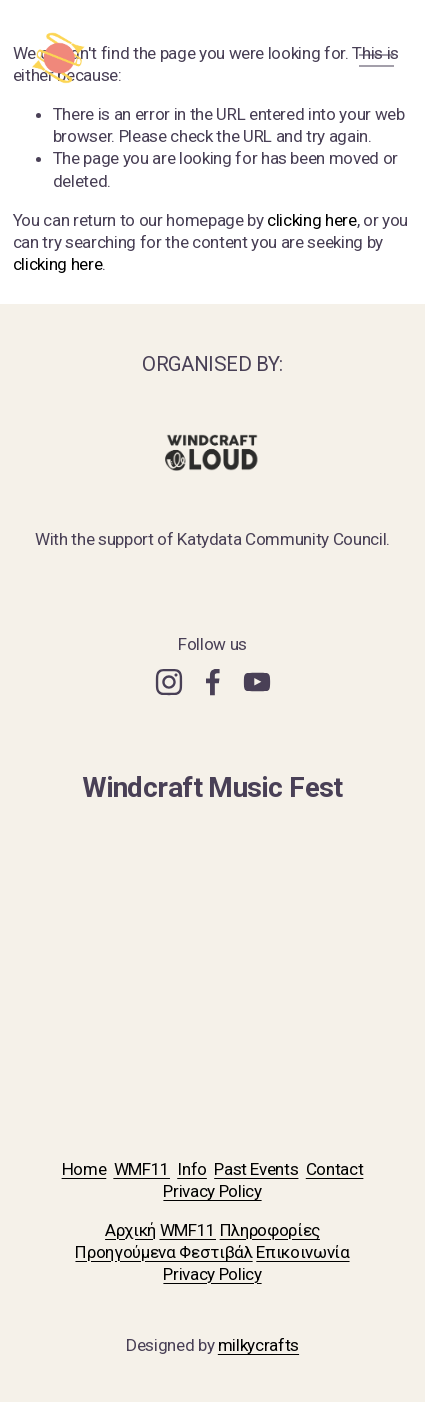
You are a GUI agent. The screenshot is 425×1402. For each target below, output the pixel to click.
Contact (335, 1169)
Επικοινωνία (302, 1252)
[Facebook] (213, 682)
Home (84, 1169)
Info (192, 1169)
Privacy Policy (212, 1191)
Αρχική (130, 1230)
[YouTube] (257, 682)
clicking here (312, 220)
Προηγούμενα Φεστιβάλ (163, 1252)
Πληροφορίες (270, 1230)
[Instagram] (169, 682)
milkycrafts (258, 1345)
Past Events (256, 1169)
